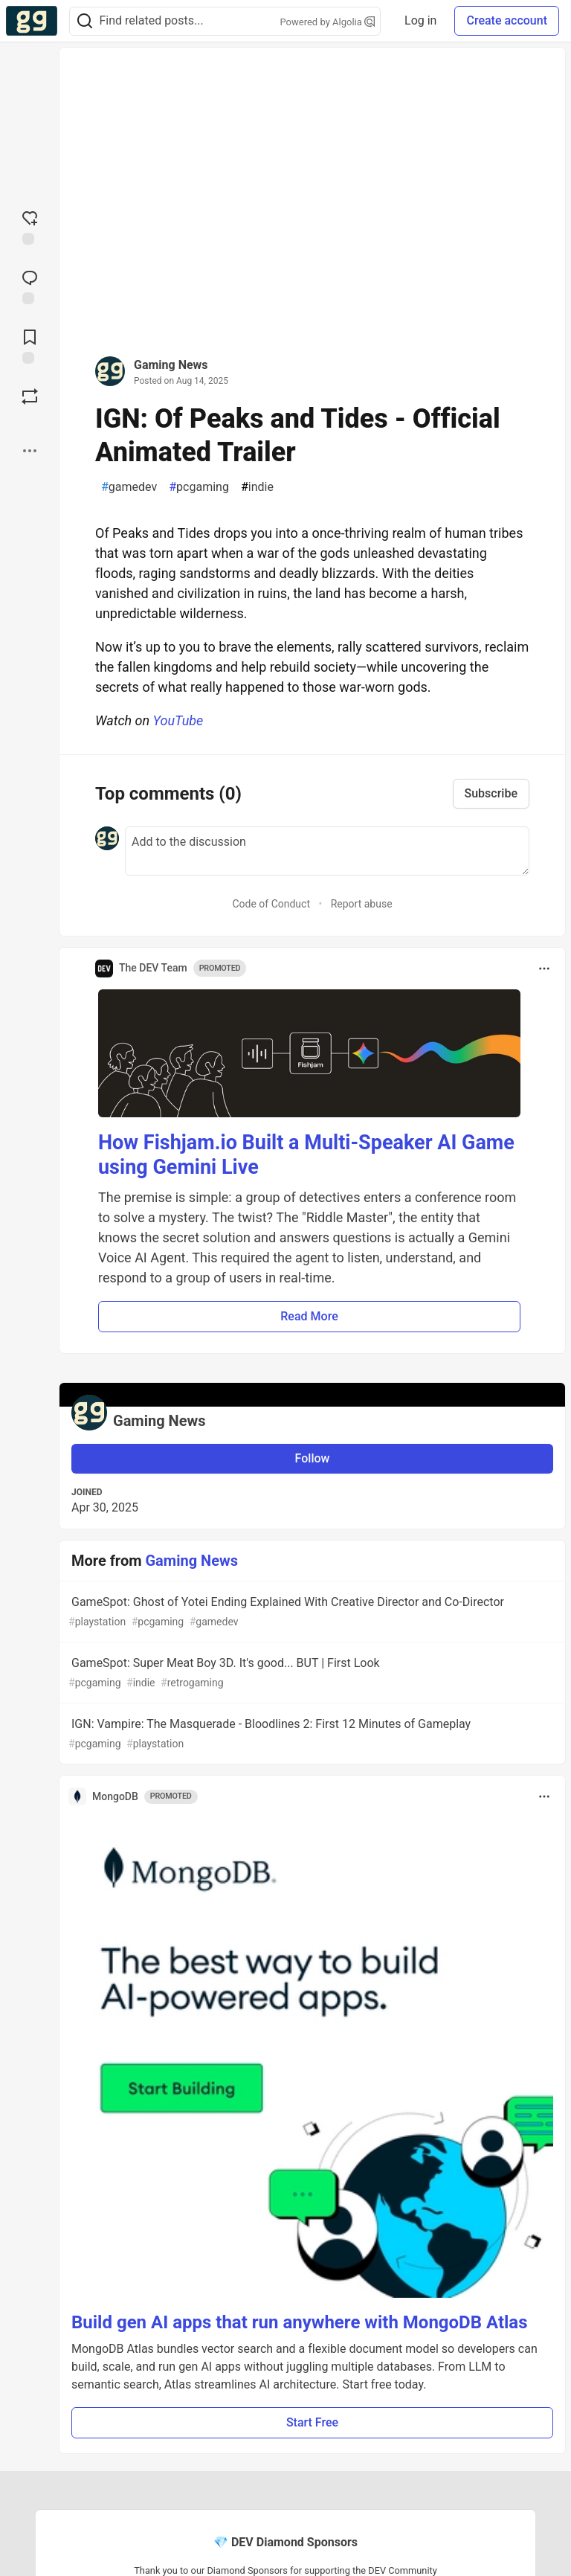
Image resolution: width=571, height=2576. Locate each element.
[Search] (85, 21)
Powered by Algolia (327, 22)
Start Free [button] (312, 2422)
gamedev (129, 487)
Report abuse (362, 904)
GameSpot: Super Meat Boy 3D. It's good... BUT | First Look (310, 1673)
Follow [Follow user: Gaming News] (312, 1458)
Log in (420, 20)
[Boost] (30, 396)
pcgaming (199, 487)
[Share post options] (30, 451)
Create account (506, 20)
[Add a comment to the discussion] (327, 851)
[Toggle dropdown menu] (544, 968)
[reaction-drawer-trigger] (29, 226)
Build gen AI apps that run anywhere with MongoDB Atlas (299, 2322)
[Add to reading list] (30, 345)
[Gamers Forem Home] (31, 21)
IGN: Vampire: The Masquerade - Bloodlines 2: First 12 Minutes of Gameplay (310, 1734)
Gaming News (171, 365)
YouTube (178, 720)
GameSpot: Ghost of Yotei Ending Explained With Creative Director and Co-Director (310, 1612)
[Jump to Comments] (30, 285)
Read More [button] (309, 1316)
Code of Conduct (271, 904)
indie (257, 487)
